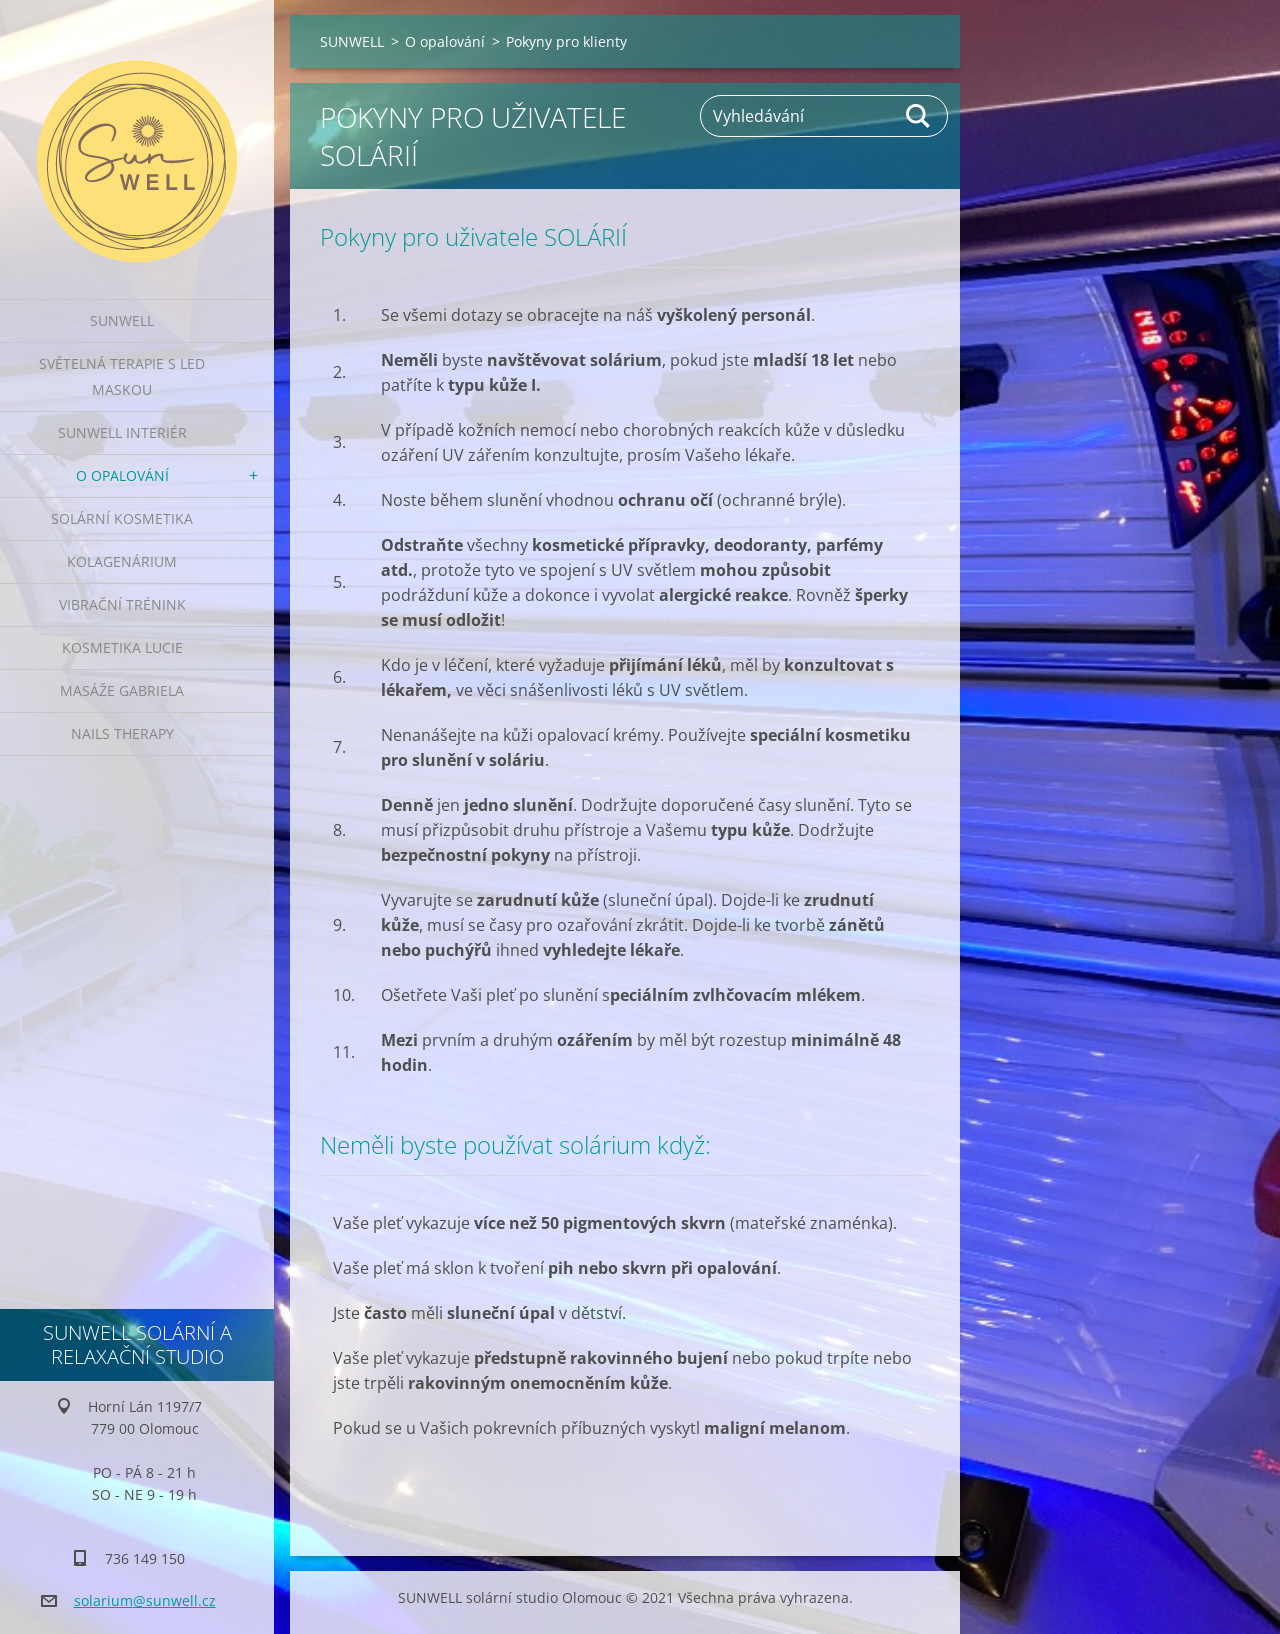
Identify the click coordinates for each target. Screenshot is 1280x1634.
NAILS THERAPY (122, 733)
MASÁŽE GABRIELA (122, 690)
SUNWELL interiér (122, 432)
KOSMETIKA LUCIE (122, 647)
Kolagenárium (122, 561)
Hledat (919, 116)
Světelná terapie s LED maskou (122, 376)
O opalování (122, 475)
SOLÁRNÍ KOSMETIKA (122, 518)
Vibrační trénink (122, 604)
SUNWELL (122, 320)
